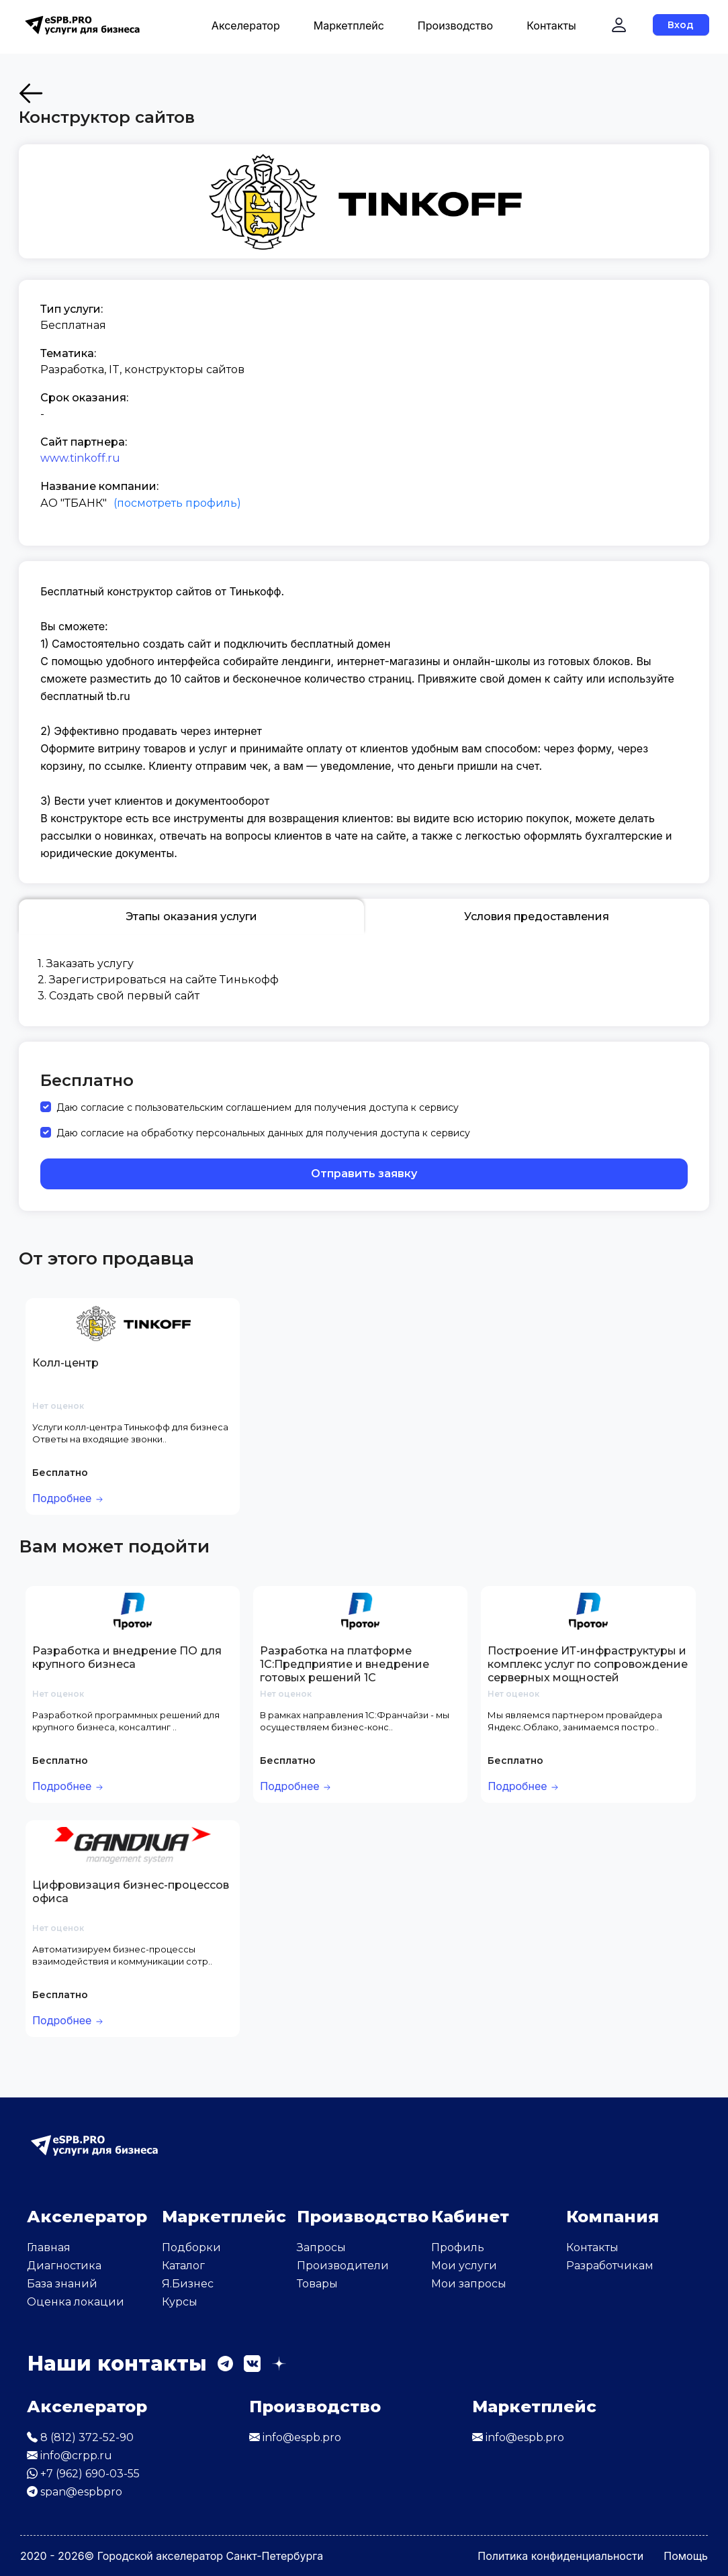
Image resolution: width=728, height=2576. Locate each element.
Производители (343, 2265)
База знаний (62, 2283)
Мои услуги (464, 2265)
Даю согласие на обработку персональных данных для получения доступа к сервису (263, 1133)
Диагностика (64, 2265)
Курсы (179, 2301)
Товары (317, 2283)
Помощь (686, 2556)
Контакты (551, 25)
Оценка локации (75, 2301)
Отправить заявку (364, 1173)
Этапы (191, 917)
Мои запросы (468, 2283)
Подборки (191, 2247)
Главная (49, 2247)
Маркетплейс (349, 25)
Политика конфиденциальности (560, 2556)
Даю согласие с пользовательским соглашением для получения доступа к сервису (257, 1107)
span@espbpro (74, 2491)
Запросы (321, 2247)
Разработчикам (609, 2265)
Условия (536, 917)
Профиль (457, 2247)
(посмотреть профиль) (177, 503)
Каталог (183, 2265)
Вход (681, 25)
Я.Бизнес (188, 2283)
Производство (455, 25)
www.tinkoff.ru (80, 458)
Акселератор (246, 25)
